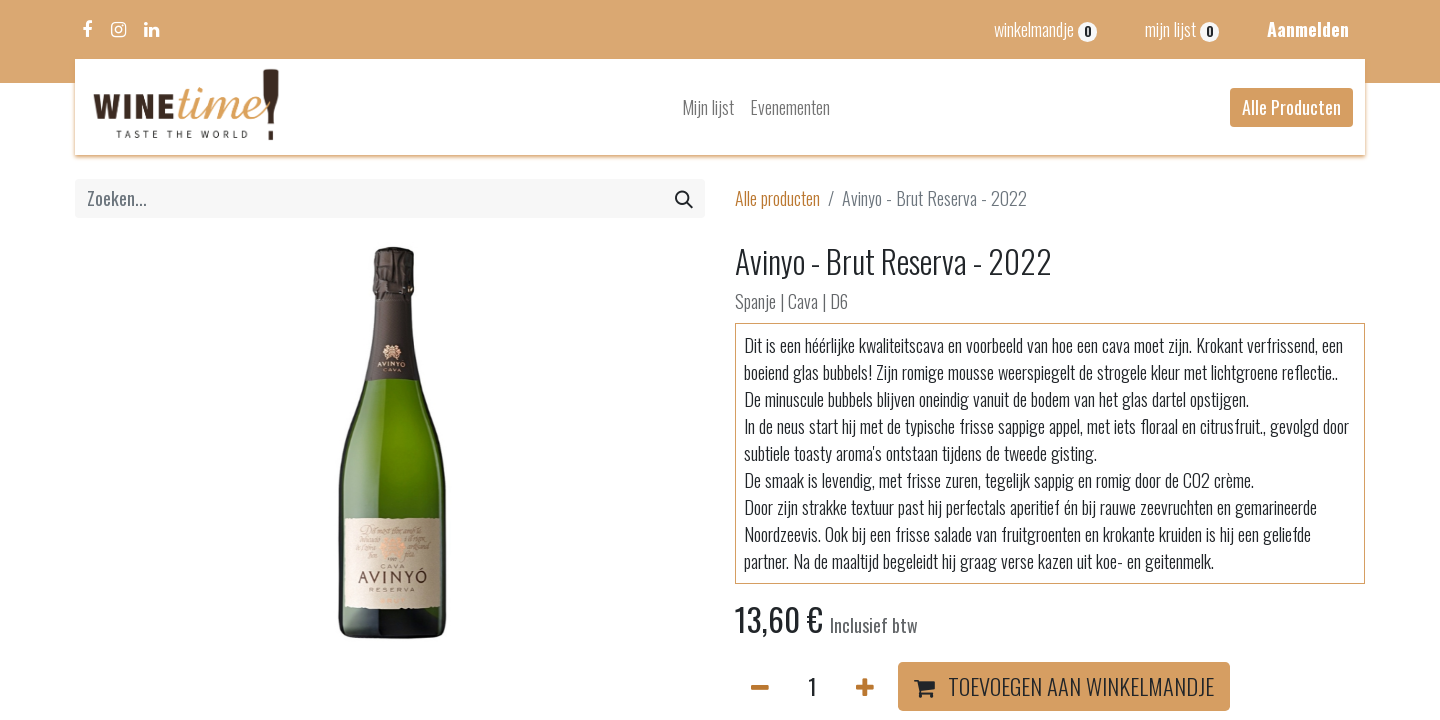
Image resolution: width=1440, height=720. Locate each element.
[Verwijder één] (760, 687)
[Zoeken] (684, 198)
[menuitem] (708, 107)
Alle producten (777, 198)
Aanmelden (1308, 29)
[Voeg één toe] (865, 687)
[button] (1064, 687)
